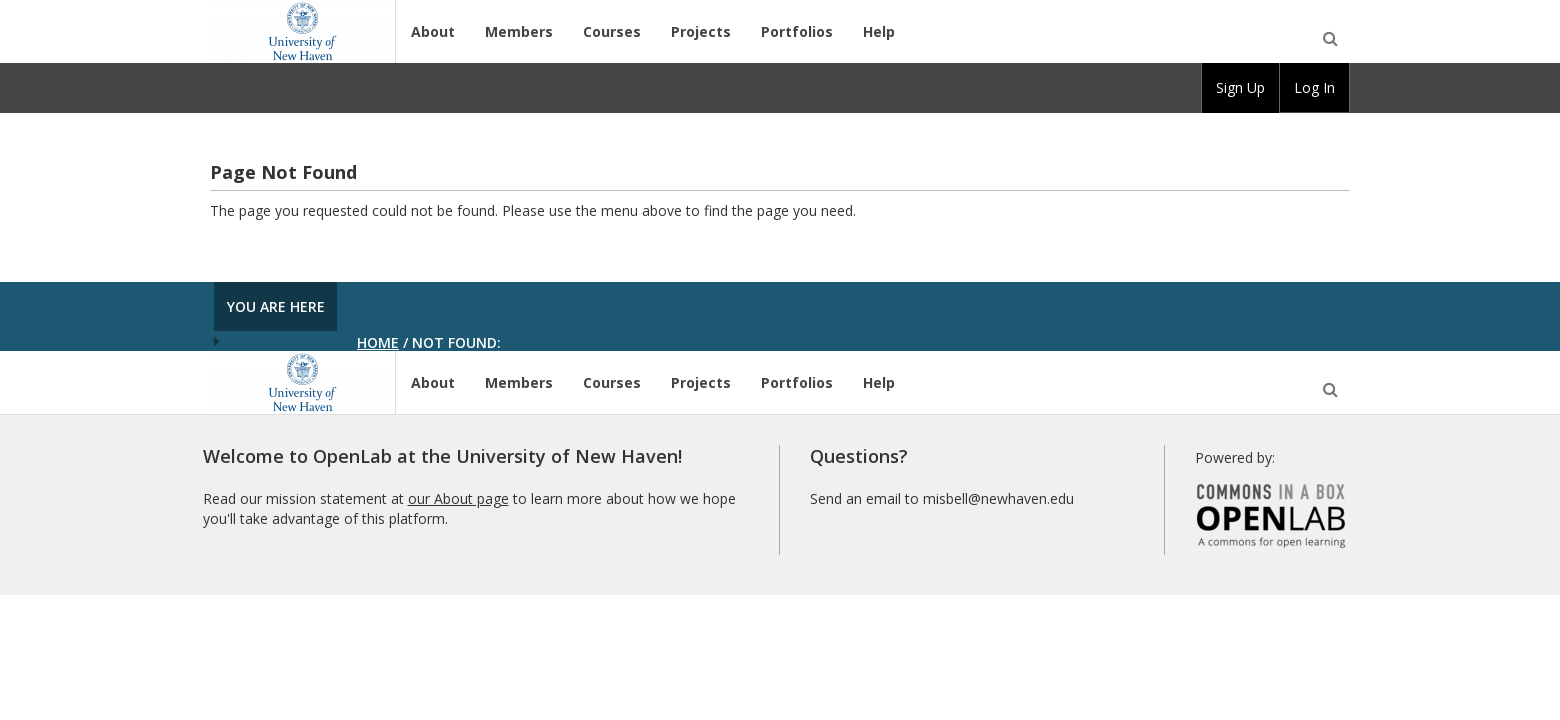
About (433, 31)
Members (519, 31)
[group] (1240, 88)
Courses (612, 31)
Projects (701, 31)
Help (879, 31)
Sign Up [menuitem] (1240, 87)
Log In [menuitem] (1314, 87)
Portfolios (797, 31)
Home (378, 342)
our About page (458, 498)
